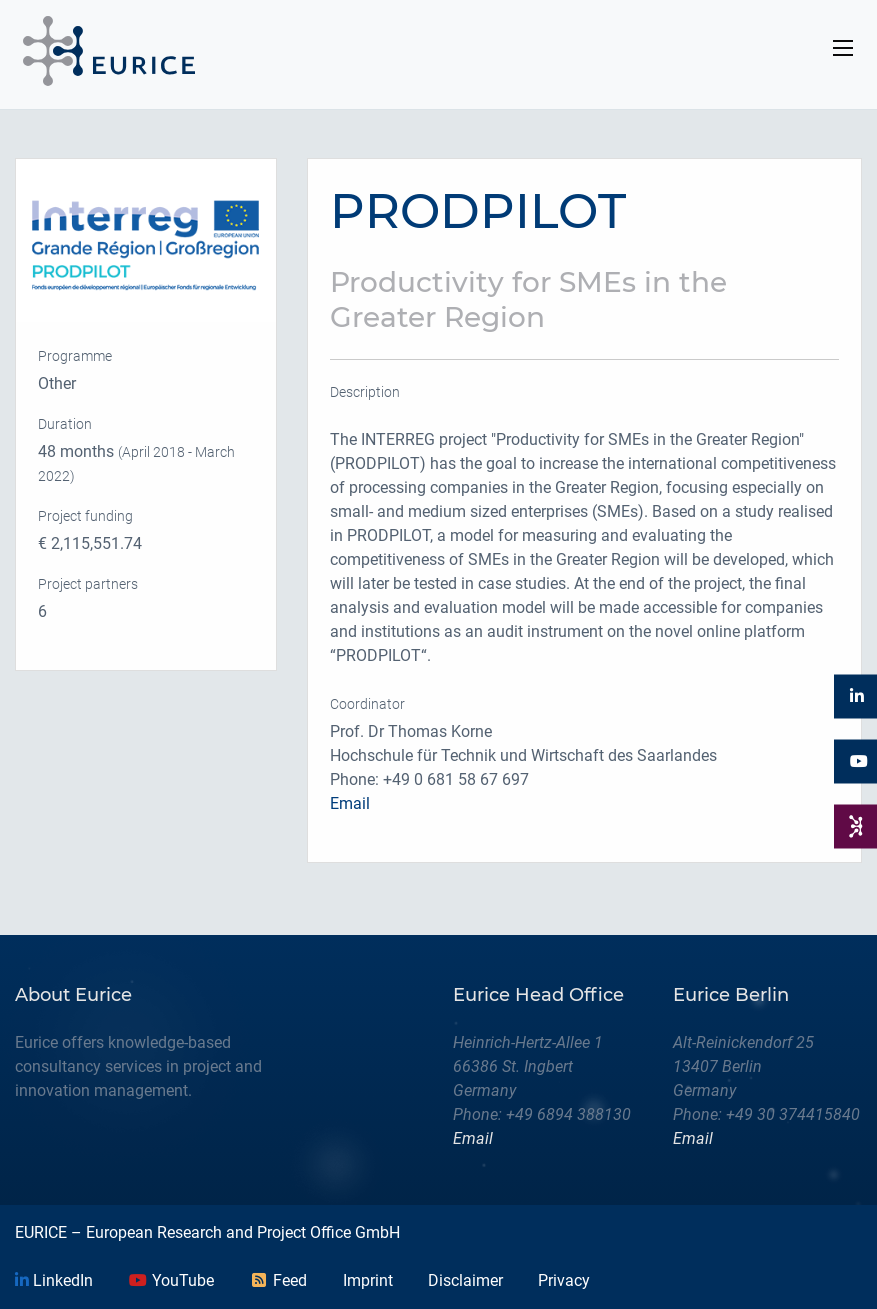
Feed (278, 1280)
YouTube (171, 1280)
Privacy (564, 1280)
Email (350, 803)
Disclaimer (465, 1280)
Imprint (368, 1280)
